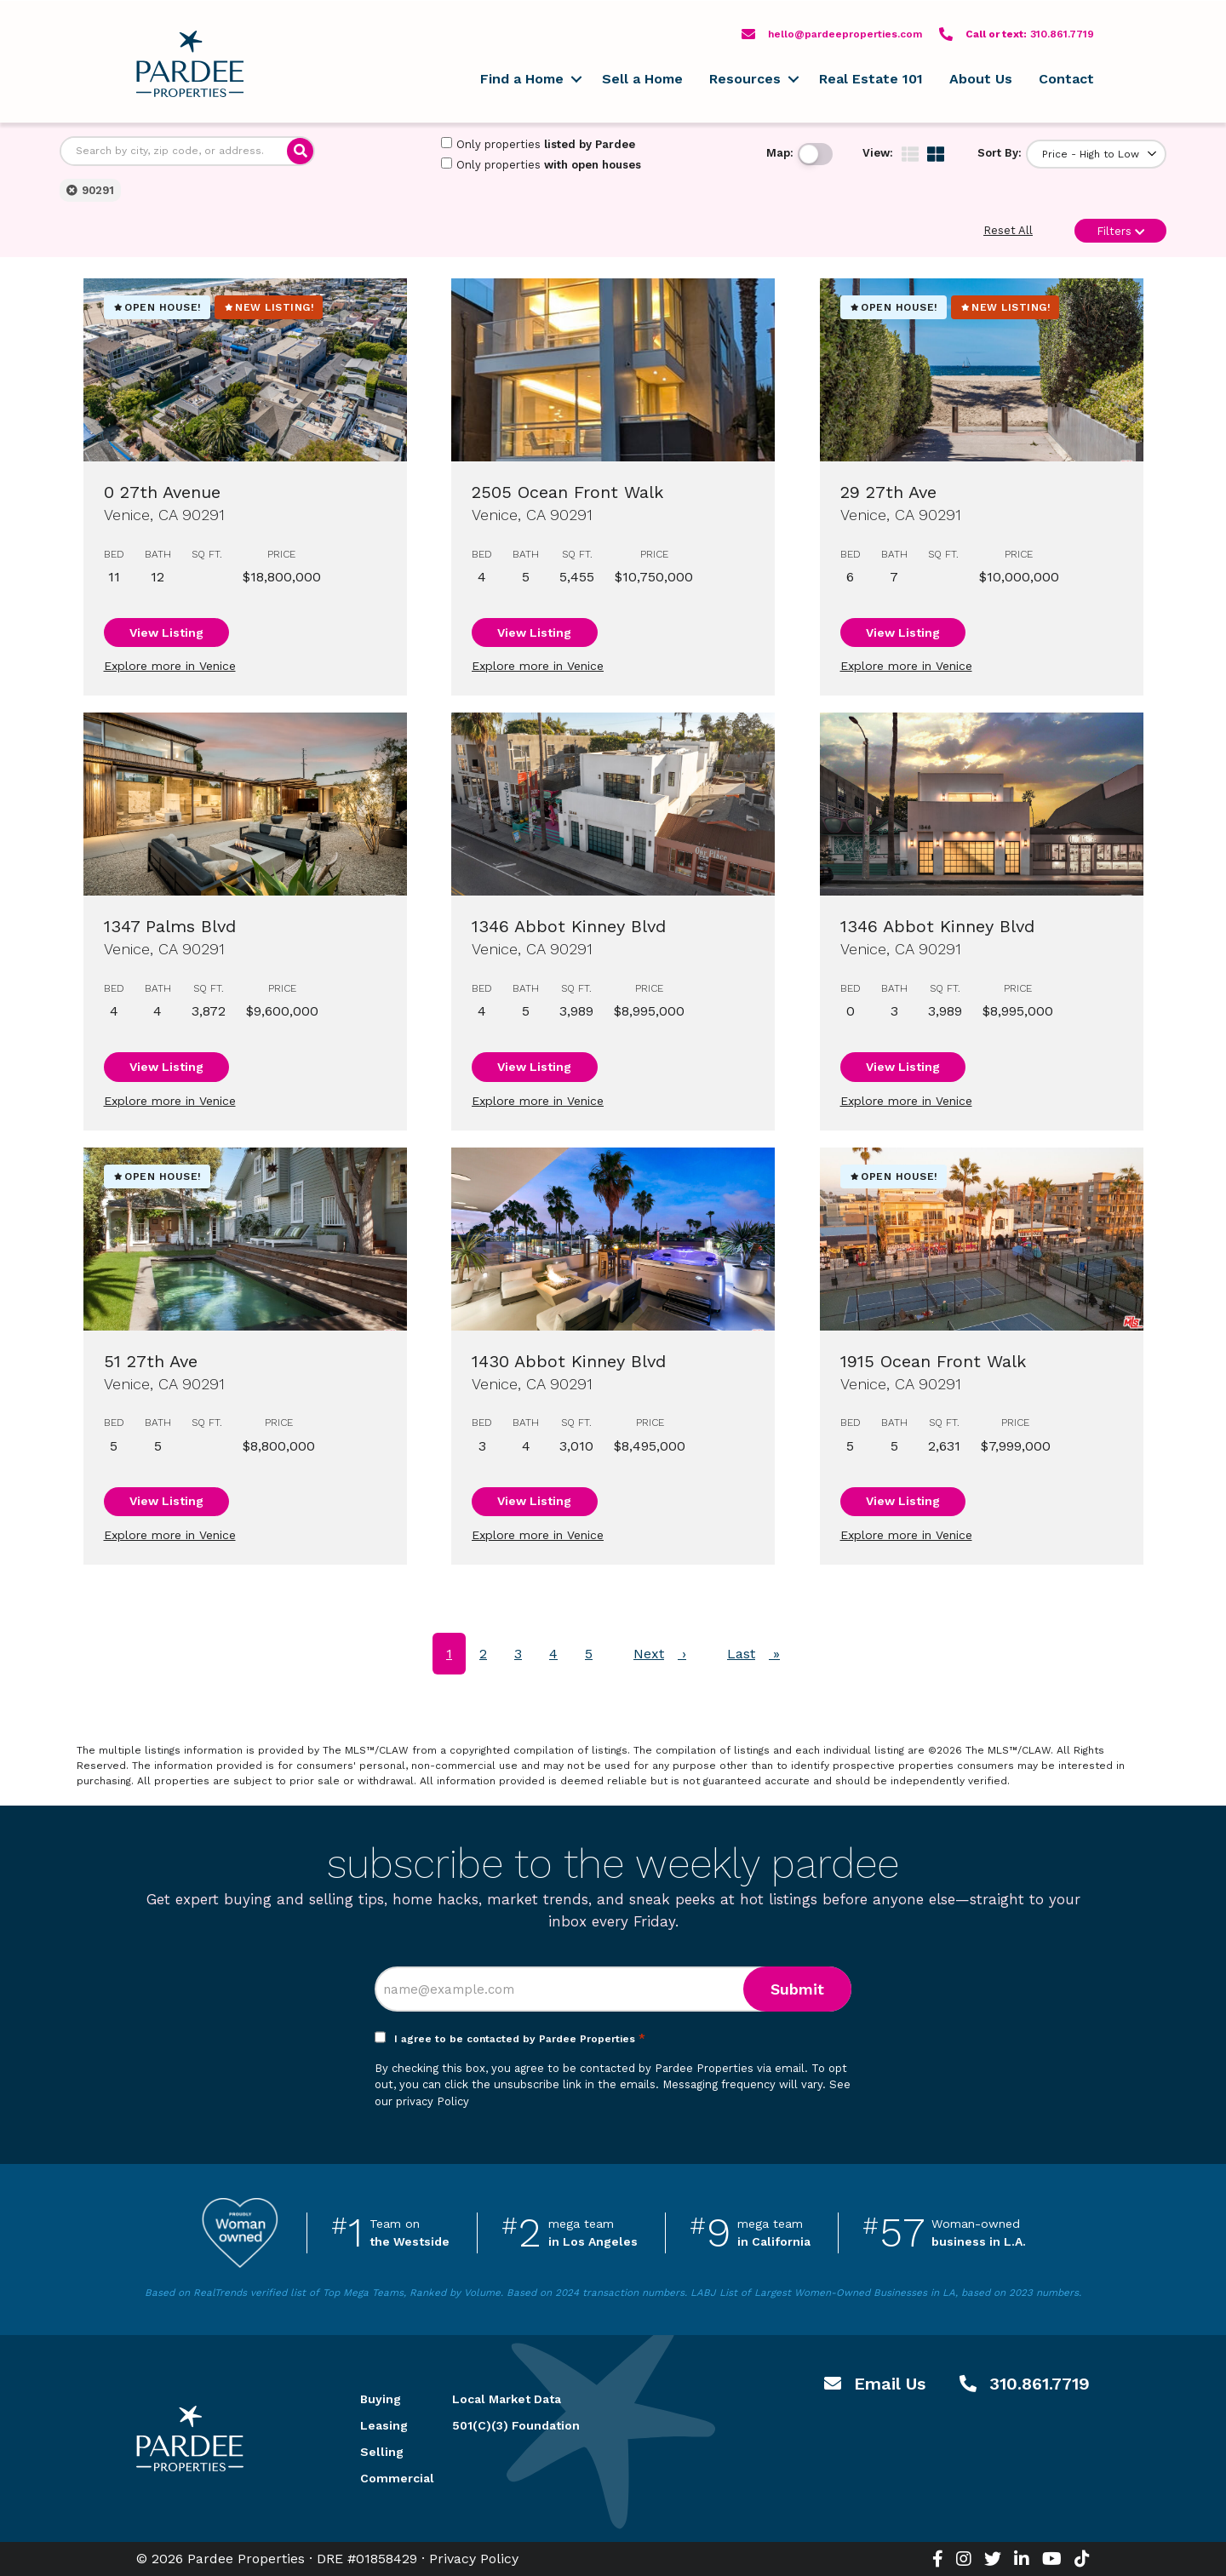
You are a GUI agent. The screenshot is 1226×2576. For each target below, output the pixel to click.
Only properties (538, 144)
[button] (576, 79)
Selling (382, 2452)
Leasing (384, 2425)
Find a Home (522, 79)
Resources (745, 79)
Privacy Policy (473, 2558)
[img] (910, 154)
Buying (380, 2399)
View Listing (166, 632)
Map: (779, 152)
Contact (1066, 79)
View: (877, 152)
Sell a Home (642, 79)
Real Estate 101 (871, 79)
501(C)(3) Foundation (516, 2425)
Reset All (1008, 230)
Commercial (385, 2478)
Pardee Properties (189, 64)
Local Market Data (506, 2399)
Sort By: (999, 152)
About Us (980, 79)
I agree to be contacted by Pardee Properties (519, 2038)
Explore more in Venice (170, 666)
